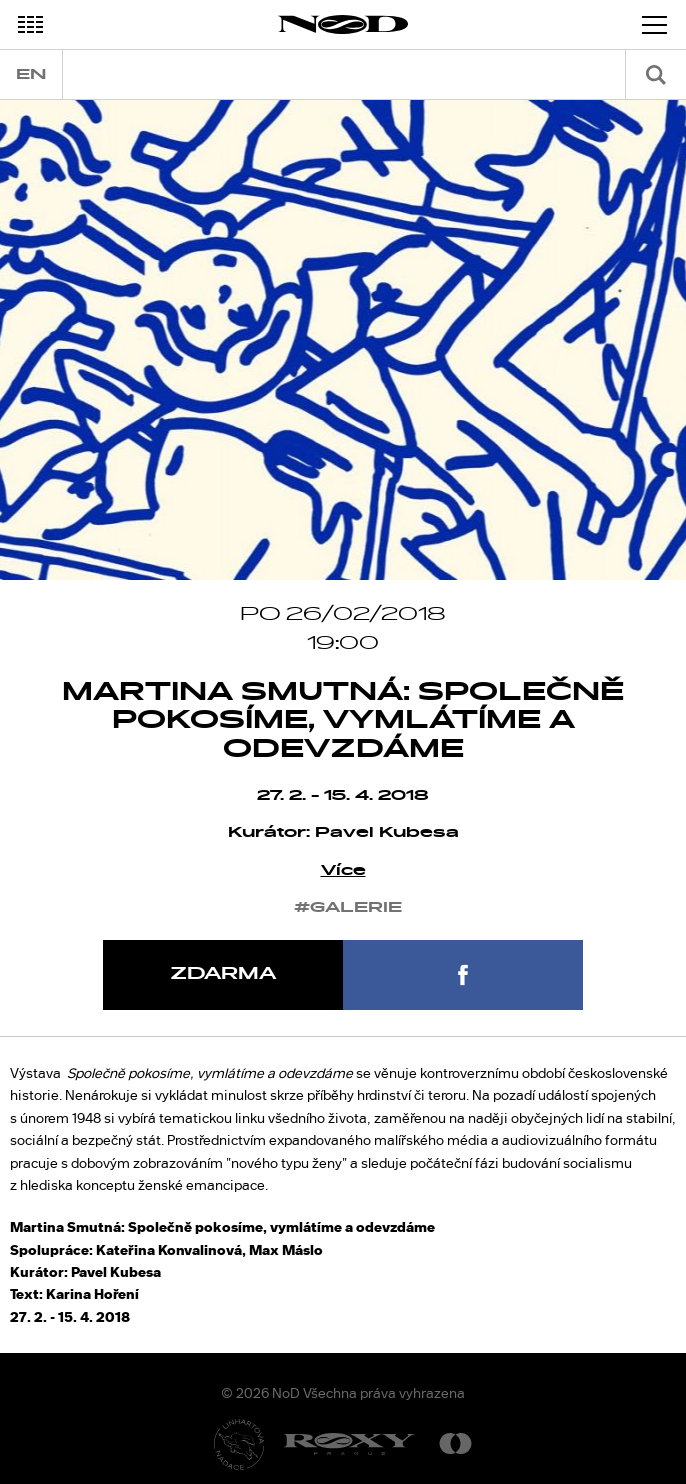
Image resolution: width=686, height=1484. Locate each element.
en (31, 74)
